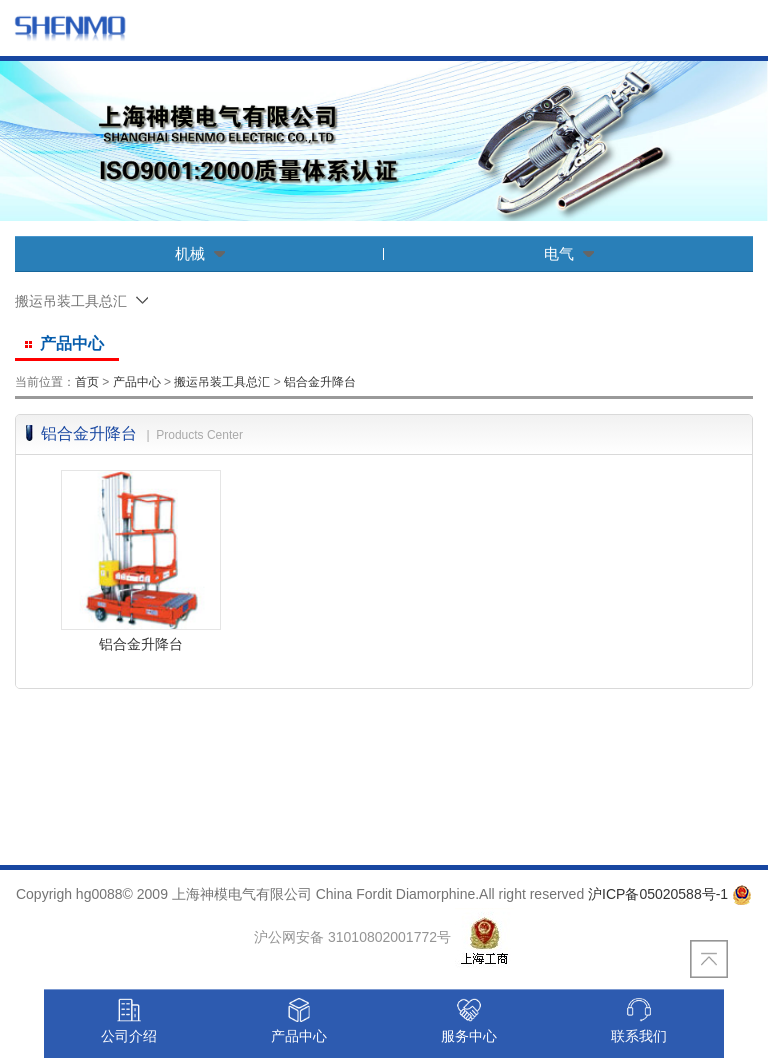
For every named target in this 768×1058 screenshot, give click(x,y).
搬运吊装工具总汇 (222, 382)
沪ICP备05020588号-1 (658, 894)
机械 (200, 253)
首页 (87, 382)
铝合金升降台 (320, 382)
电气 (569, 253)
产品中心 (137, 382)
